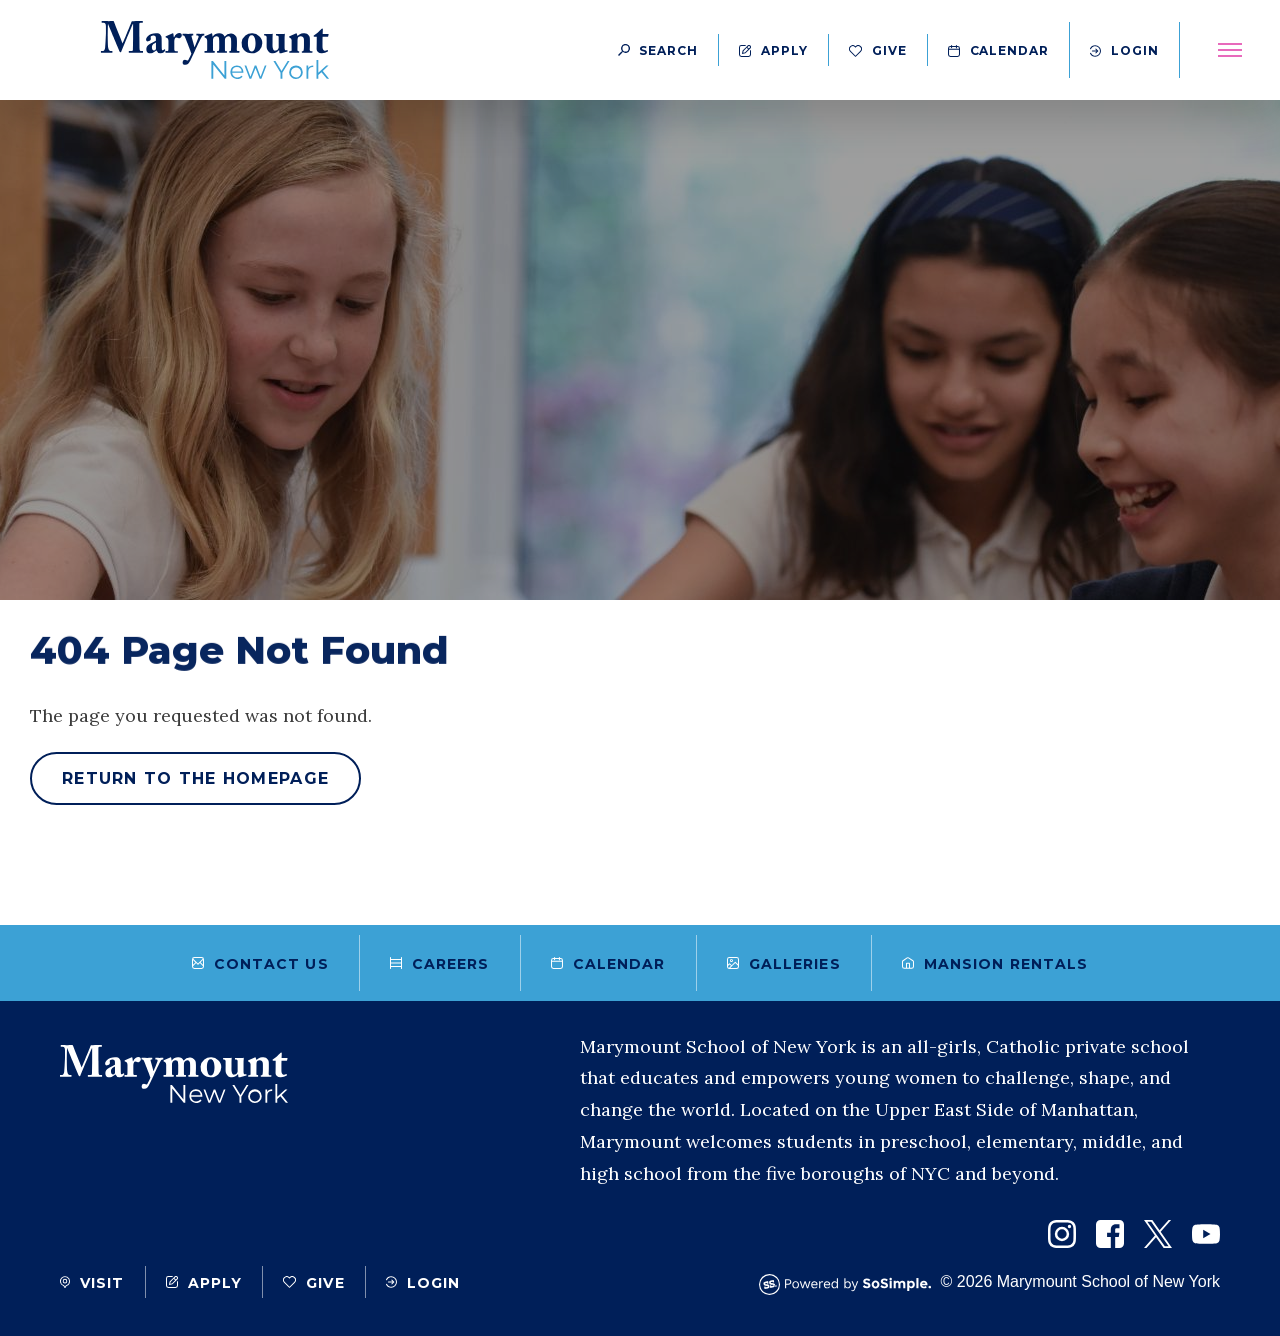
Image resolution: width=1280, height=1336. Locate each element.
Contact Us (260, 964)
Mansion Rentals (995, 964)
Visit (92, 1283)
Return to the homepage (195, 778)
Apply (773, 50)
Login (1124, 50)
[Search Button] (658, 50)
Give (878, 50)
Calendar (999, 50)
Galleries (784, 964)
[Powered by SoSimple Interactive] (850, 1284)
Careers (440, 964)
